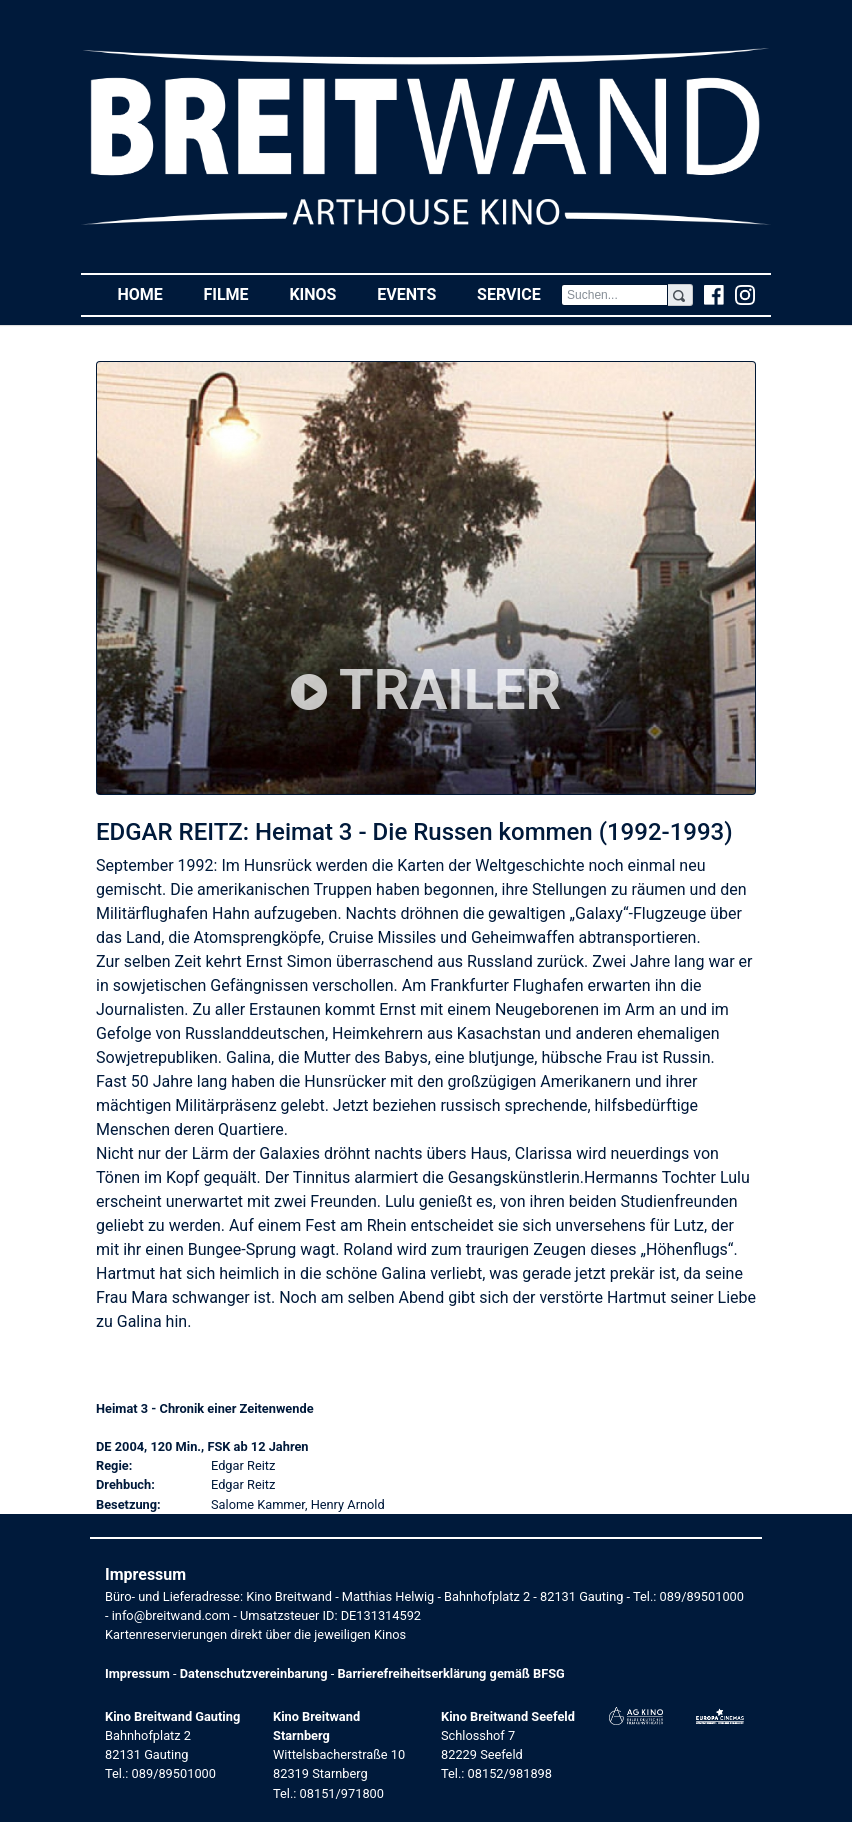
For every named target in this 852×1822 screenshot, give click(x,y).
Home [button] (150, 293)
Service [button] (519, 293)
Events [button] (417, 293)
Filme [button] (236, 293)
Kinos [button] (322, 293)
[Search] (614, 295)
